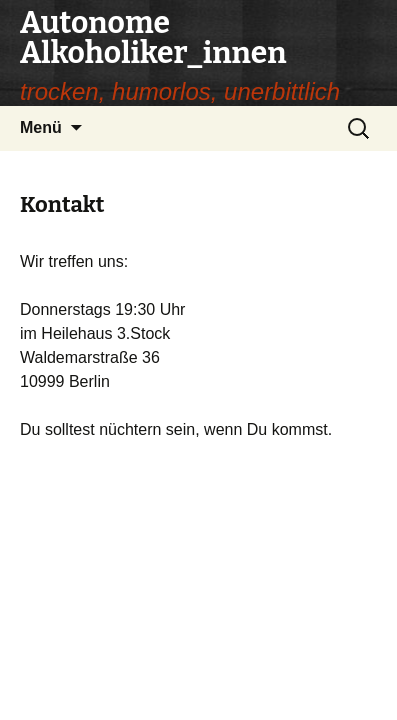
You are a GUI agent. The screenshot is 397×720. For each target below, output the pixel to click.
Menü (41, 127)
